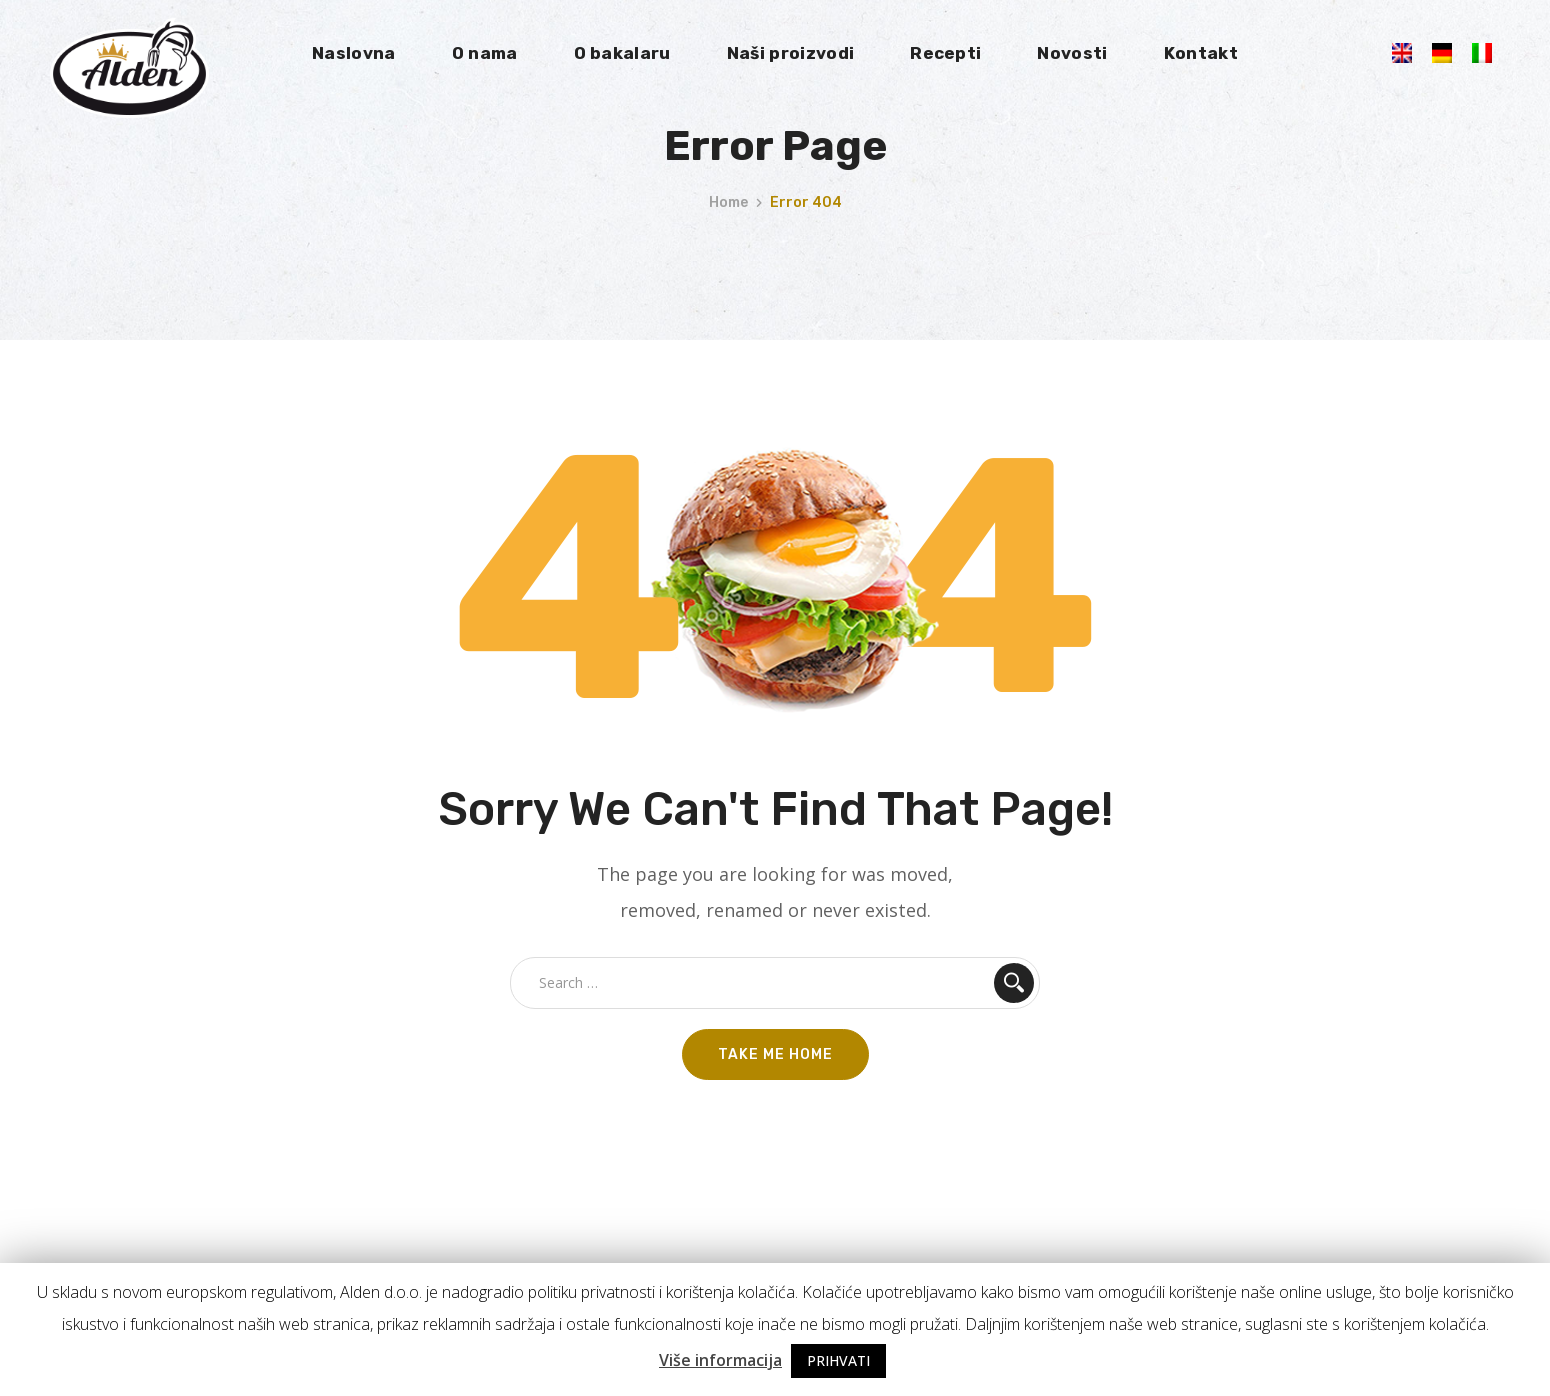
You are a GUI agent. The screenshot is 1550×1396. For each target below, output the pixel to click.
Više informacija (720, 1360)
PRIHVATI (838, 1360)
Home (728, 202)
